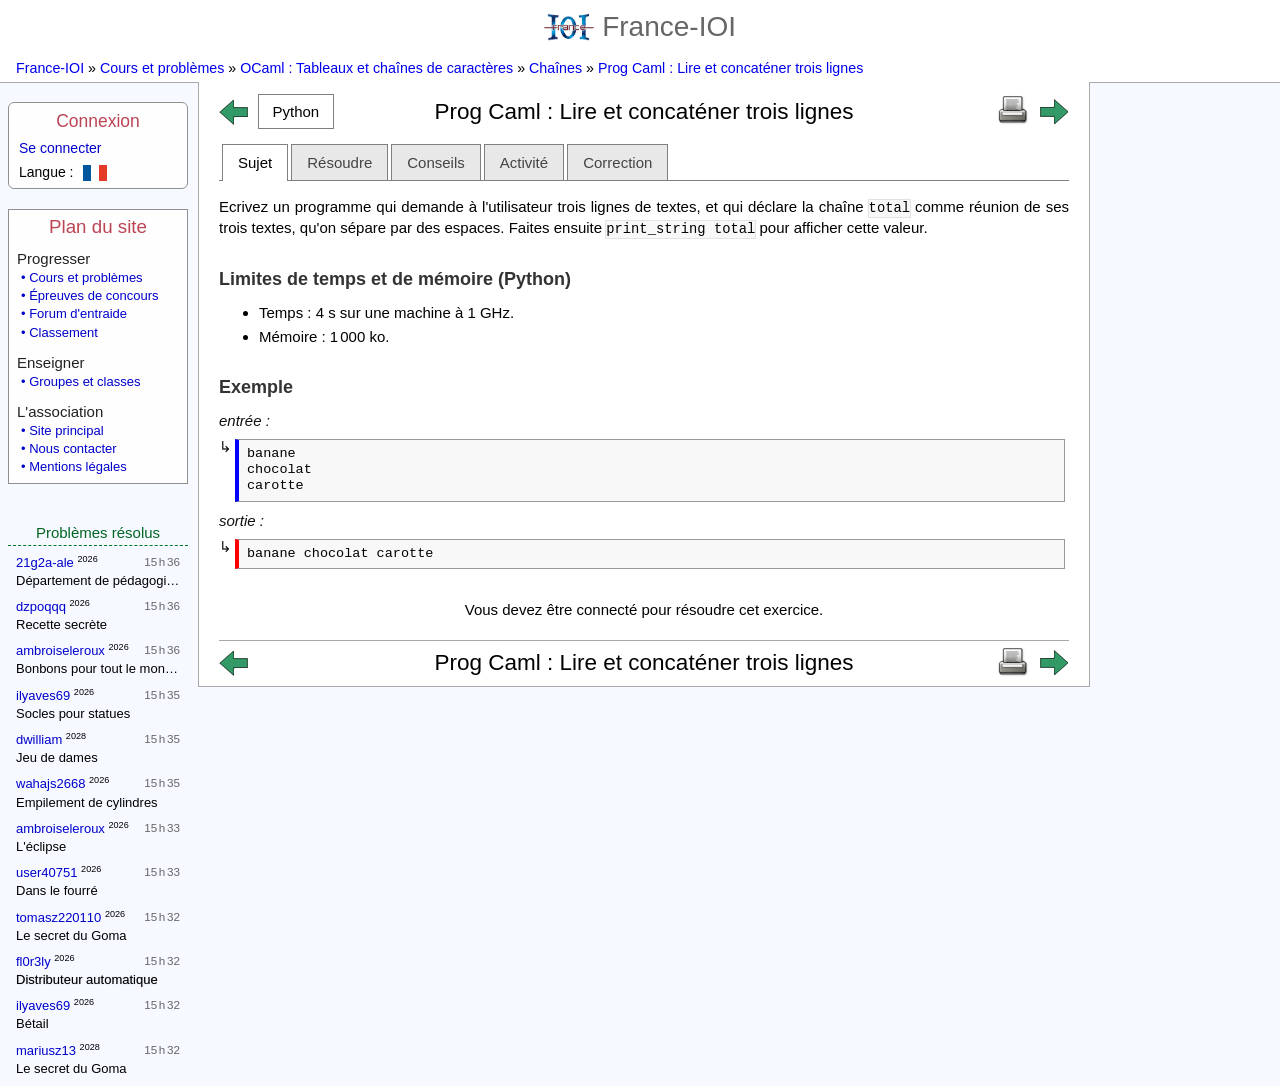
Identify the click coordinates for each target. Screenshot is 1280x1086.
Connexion (98, 121)
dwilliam (39, 739)
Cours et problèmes (162, 68)
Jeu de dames (57, 757)
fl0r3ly (33, 961)
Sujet (255, 162)
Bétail (32, 1023)
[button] (296, 111)
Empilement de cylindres (87, 802)
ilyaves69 (43, 695)
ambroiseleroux (60, 650)
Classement (63, 332)
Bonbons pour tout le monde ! (101, 668)
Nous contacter (72, 448)
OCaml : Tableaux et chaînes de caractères (376, 68)
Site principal (66, 430)
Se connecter (60, 148)
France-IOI (640, 26)
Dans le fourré (57, 890)
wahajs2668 (50, 783)
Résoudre (339, 162)
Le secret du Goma (71, 935)
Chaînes (555, 68)
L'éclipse (41, 846)
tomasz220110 (58, 917)
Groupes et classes (84, 381)
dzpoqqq (41, 606)
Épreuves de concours (93, 295)
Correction (617, 162)
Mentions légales (78, 466)
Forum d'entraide (78, 313)
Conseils (436, 162)
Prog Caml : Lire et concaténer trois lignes (730, 68)
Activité (524, 162)
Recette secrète (61, 624)
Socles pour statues (73, 713)
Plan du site (98, 226)
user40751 (46, 872)
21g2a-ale (45, 562)
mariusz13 (46, 1050)
